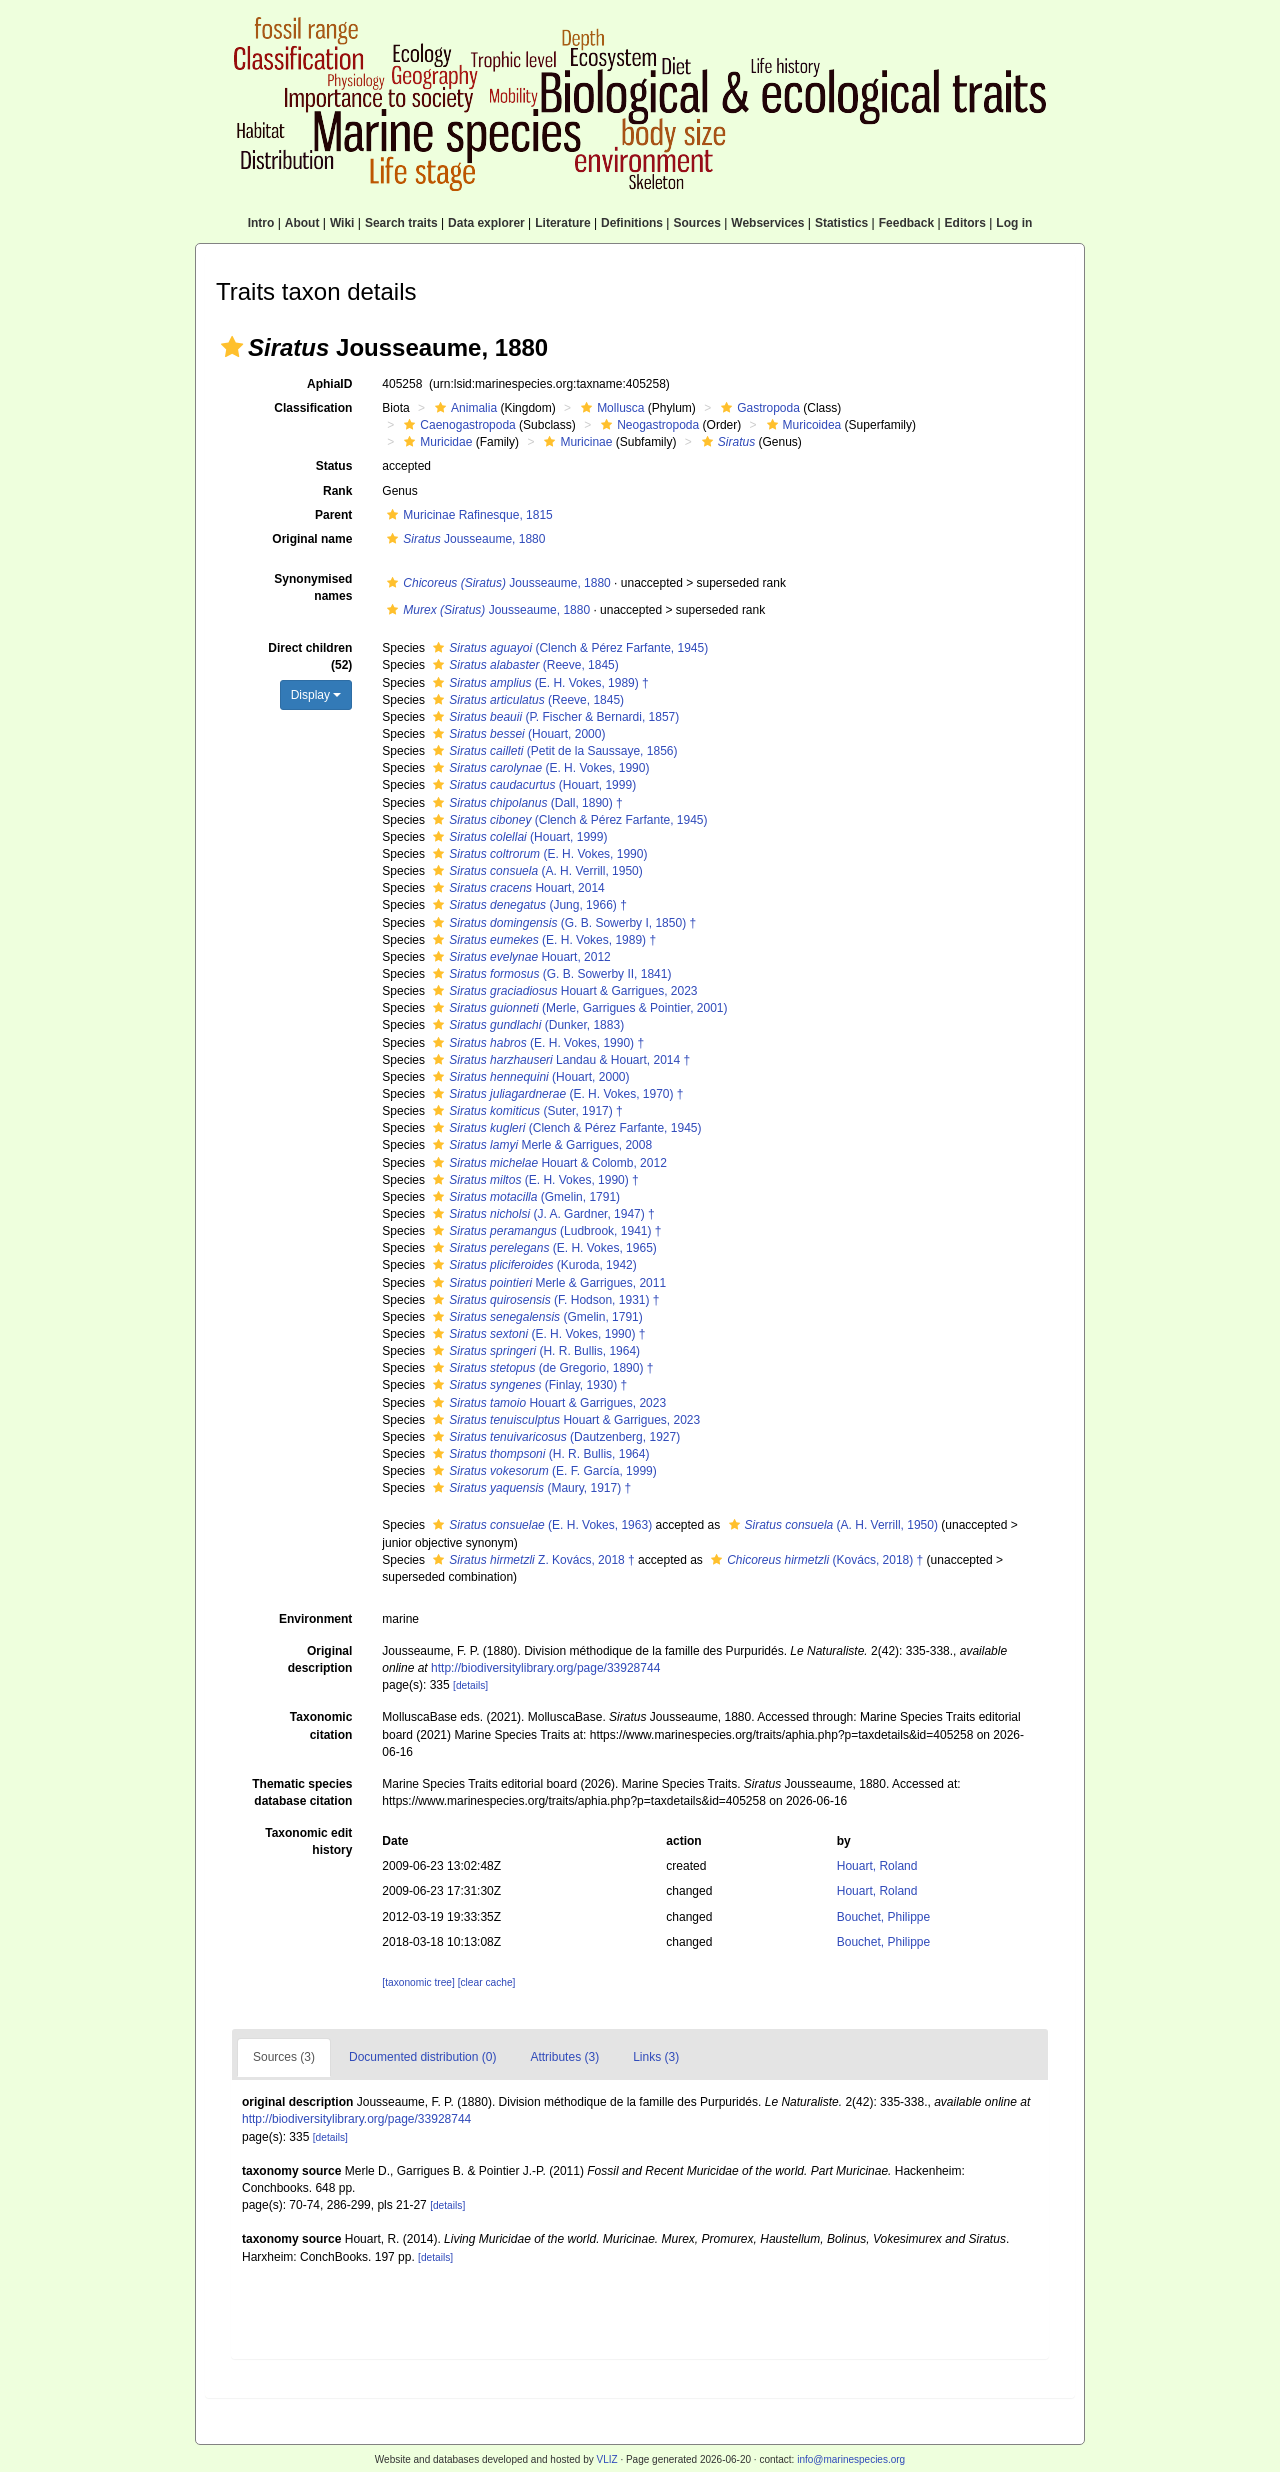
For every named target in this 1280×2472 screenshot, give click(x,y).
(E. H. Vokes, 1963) (540, 1525)
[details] (470, 1685)
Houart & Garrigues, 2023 (562, 991)
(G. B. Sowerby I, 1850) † (562, 923)
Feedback (906, 223)
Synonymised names (313, 587)
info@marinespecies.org (851, 2459)
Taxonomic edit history (308, 1841)
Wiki (342, 223)
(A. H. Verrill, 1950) (535, 871)
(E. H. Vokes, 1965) (542, 1248)
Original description (320, 1659)
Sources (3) (284, 2057)
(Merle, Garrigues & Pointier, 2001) (577, 1008)
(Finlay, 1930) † (527, 1385)
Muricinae (575, 442)
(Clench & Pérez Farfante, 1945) (568, 648)
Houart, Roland (877, 1866)
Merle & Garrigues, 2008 (540, 1145)
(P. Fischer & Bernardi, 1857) (553, 717)
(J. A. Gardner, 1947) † (541, 1214)
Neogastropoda (647, 425)
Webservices (767, 223)
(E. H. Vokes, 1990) (538, 768)
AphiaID (329, 384)
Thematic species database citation (302, 1792)
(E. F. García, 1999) (542, 1471)
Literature (562, 223)
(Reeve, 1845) (523, 665)
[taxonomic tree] (418, 1982)
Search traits (401, 223)
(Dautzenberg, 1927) (554, 1437)
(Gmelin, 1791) (524, 1197)
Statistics (841, 223)
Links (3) (656, 2057)
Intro (261, 223)
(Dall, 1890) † (525, 803)
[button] (232, 347)
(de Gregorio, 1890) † (540, 1368)
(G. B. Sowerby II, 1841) (549, 974)
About (302, 223)
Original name (312, 539)
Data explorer (486, 223)
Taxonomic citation (321, 1725)
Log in (1014, 223)
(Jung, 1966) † (527, 905)
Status (334, 466)
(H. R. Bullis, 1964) (534, 1351)
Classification (313, 408)
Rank (337, 491)
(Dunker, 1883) (526, 1025)
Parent (333, 515)
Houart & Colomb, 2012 (547, 1163)
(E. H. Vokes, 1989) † (538, 683)
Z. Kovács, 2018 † (531, 1560)
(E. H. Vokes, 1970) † (555, 1094)
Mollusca (610, 408)
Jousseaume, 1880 (463, 539)
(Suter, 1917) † (525, 1111)
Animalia (463, 408)
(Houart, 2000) (516, 734)
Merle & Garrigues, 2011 (547, 1283)
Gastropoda (758, 408)
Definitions (632, 223)
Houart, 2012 (519, 957)
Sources (696, 223)
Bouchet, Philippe (883, 1917)
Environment (315, 1619)
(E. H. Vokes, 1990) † (536, 1043)
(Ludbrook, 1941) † (544, 1231)
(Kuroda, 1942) (532, 1265)
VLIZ (606, 2459)
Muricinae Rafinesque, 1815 (467, 515)
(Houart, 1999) (532, 785)
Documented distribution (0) (422, 2057)
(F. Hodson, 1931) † (543, 1300)
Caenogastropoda (457, 425)
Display (316, 695)
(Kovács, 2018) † (814, 1560)
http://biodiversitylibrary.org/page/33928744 (545, 1668)
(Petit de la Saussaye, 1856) (552, 751)
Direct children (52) (310, 656)
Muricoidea (802, 425)
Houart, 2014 (516, 888)
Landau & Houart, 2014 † (559, 1060)
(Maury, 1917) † (529, 1488)
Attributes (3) (564, 2057)
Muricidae (435, 442)
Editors (965, 223)
